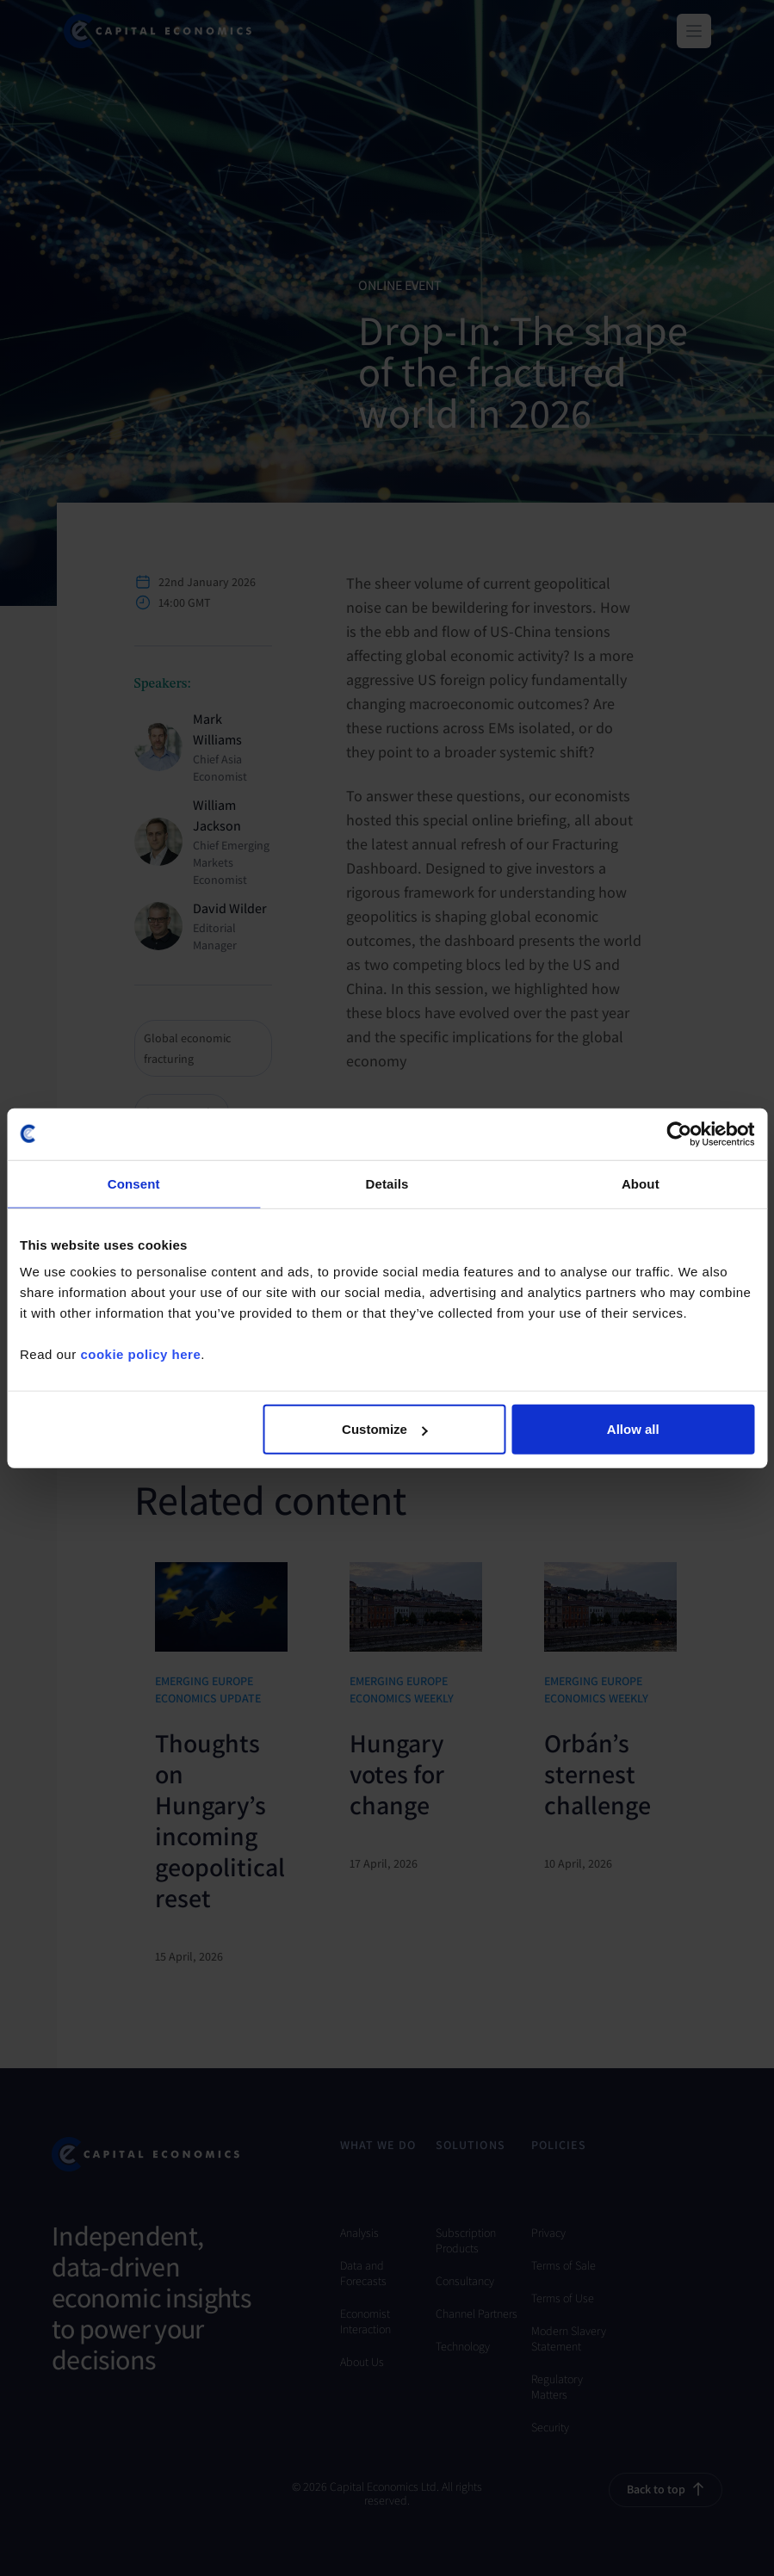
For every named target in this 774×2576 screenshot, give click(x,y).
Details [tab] (387, 1183)
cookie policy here (140, 1354)
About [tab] (640, 1183)
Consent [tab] (134, 1183)
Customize (385, 1429)
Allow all (633, 1429)
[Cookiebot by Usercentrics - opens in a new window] (679, 1133)
